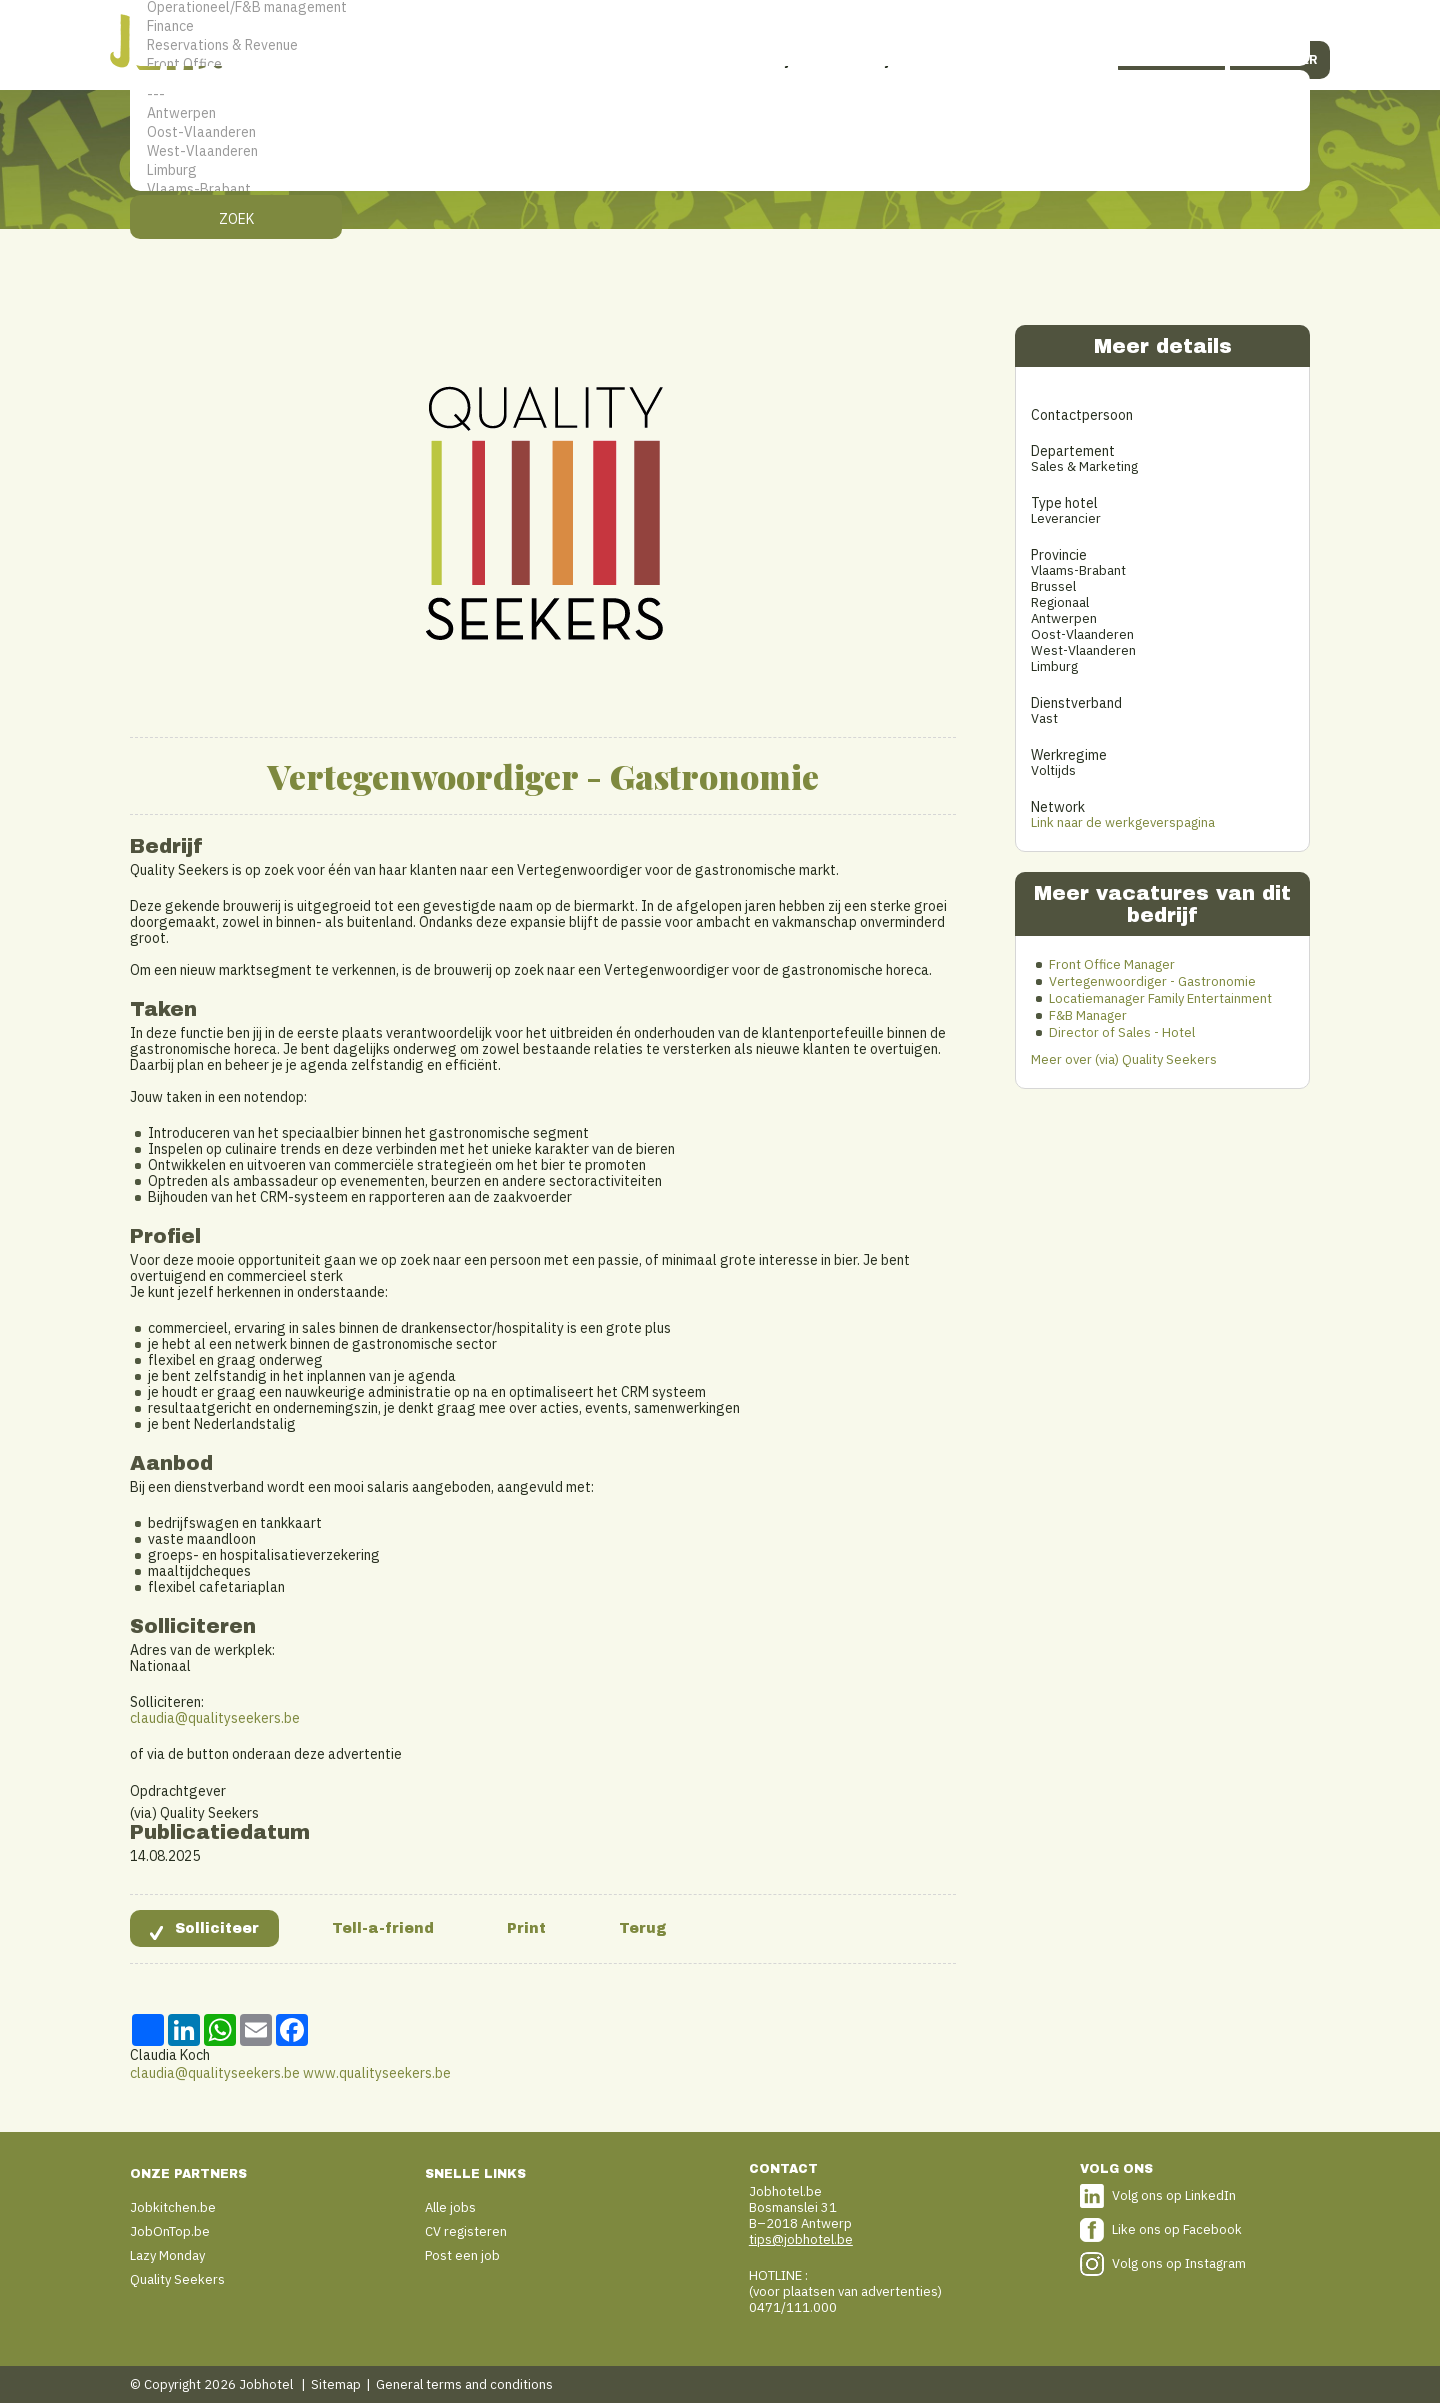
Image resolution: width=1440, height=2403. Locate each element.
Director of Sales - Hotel (1122, 1032)
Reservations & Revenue (720, 45)
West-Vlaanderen (720, 151)
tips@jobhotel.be (801, 2239)
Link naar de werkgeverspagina (1123, 822)
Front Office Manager (1112, 964)
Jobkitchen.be (173, 2207)
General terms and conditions (464, 2384)
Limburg (720, 170)
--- (720, 94)
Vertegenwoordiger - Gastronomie (1152, 981)
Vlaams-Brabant (720, 189)
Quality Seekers (177, 2279)
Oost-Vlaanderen (720, 132)
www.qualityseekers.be (377, 2073)
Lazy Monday (167, 2255)
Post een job (462, 2255)
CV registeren (466, 2231)
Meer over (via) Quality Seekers (1124, 1059)
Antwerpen (720, 113)
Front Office (720, 64)
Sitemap (336, 2384)
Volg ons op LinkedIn (1174, 2195)
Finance (720, 26)
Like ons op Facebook (1177, 2229)
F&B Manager (1088, 1015)
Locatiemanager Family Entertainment (1160, 998)
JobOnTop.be (170, 2231)
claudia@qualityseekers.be (215, 1718)
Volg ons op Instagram (1179, 2263)
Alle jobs (450, 2207)
